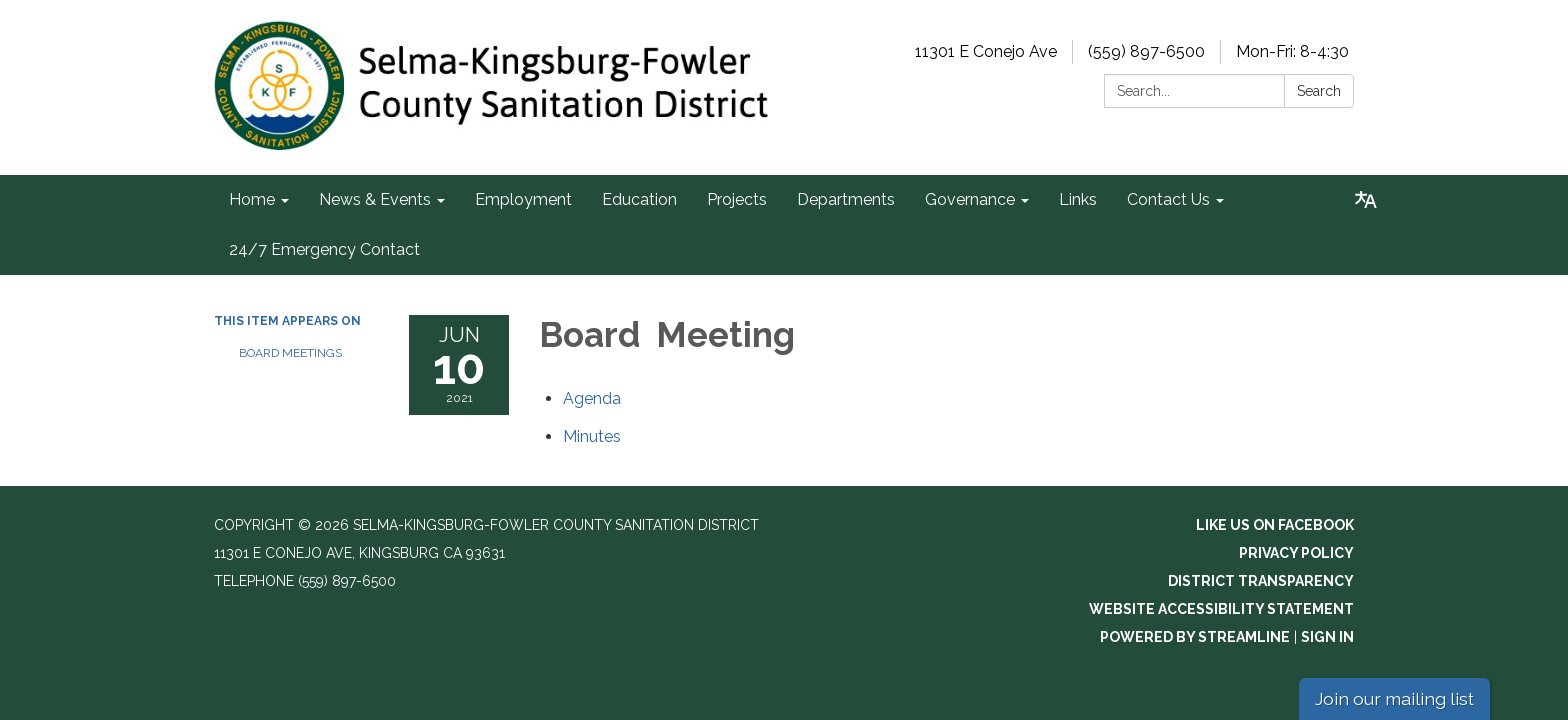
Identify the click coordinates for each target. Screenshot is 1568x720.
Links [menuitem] (1078, 199)
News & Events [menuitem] (375, 199)
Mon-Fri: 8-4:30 (1292, 51)
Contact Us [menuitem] (1168, 199)
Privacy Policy (1296, 553)
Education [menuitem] (639, 199)
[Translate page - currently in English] (1366, 200)
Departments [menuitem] (846, 199)
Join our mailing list (1394, 698)
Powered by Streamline (1195, 637)
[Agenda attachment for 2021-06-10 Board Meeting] (592, 398)
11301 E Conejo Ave (986, 51)
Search (1319, 91)
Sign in (1327, 637)
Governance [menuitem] (970, 199)
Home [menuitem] (252, 199)
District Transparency (1261, 581)
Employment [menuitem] (523, 199)
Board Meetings (290, 353)
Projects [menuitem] (737, 199)
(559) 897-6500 (1146, 51)
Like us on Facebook (1275, 525)
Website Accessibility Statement (1221, 609)
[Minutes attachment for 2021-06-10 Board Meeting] (592, 436)
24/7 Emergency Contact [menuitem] (324, 249)
